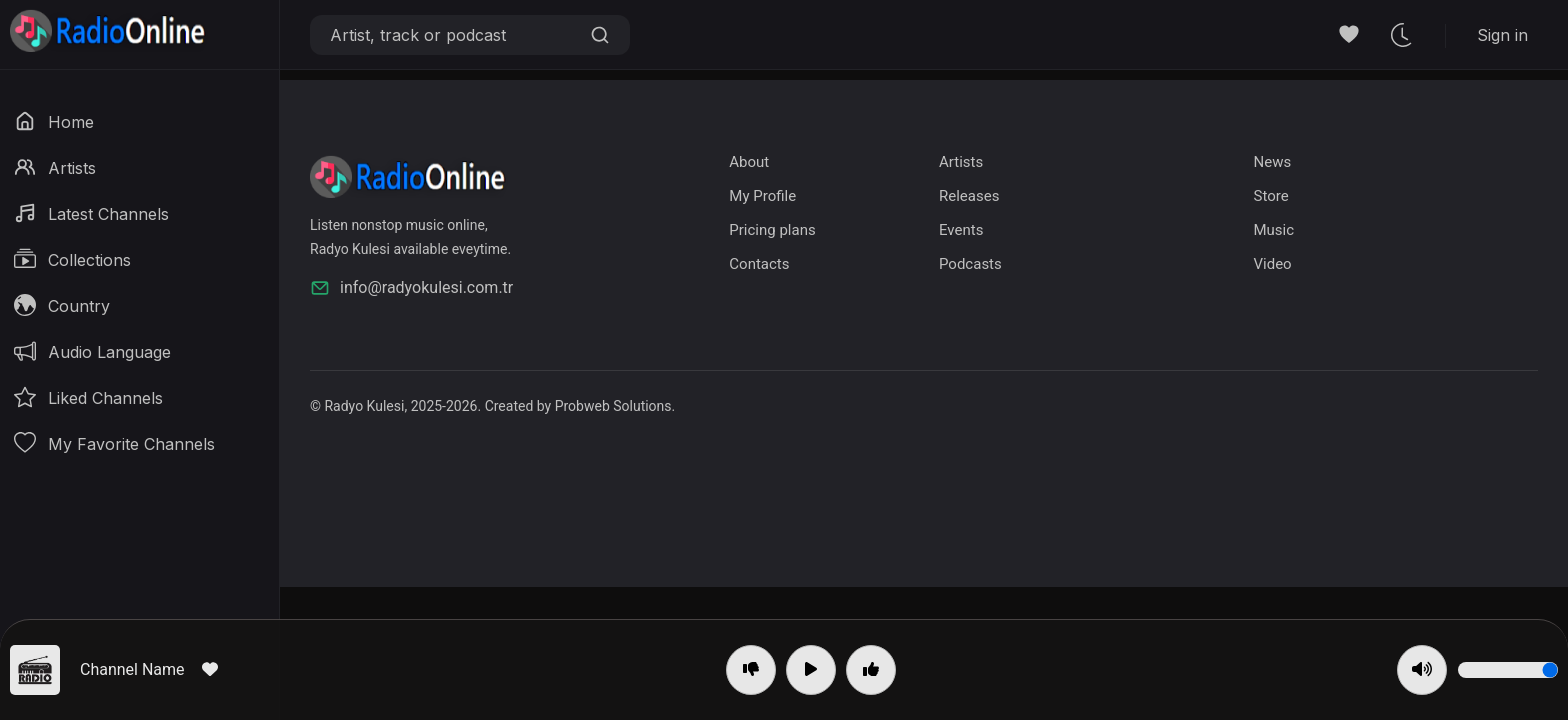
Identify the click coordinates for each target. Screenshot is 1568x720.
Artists (961, 162)
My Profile (762, 196)
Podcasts (970, 264)
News (1272, 162)
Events (961, 230)
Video (1272, 264)
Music (1273, 230)
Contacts (759, 264)
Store (1270, 196)
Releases (969, 196)
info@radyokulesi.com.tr (411, 288)
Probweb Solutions (613, 406)
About (749, 162)
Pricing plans (772, 230)
